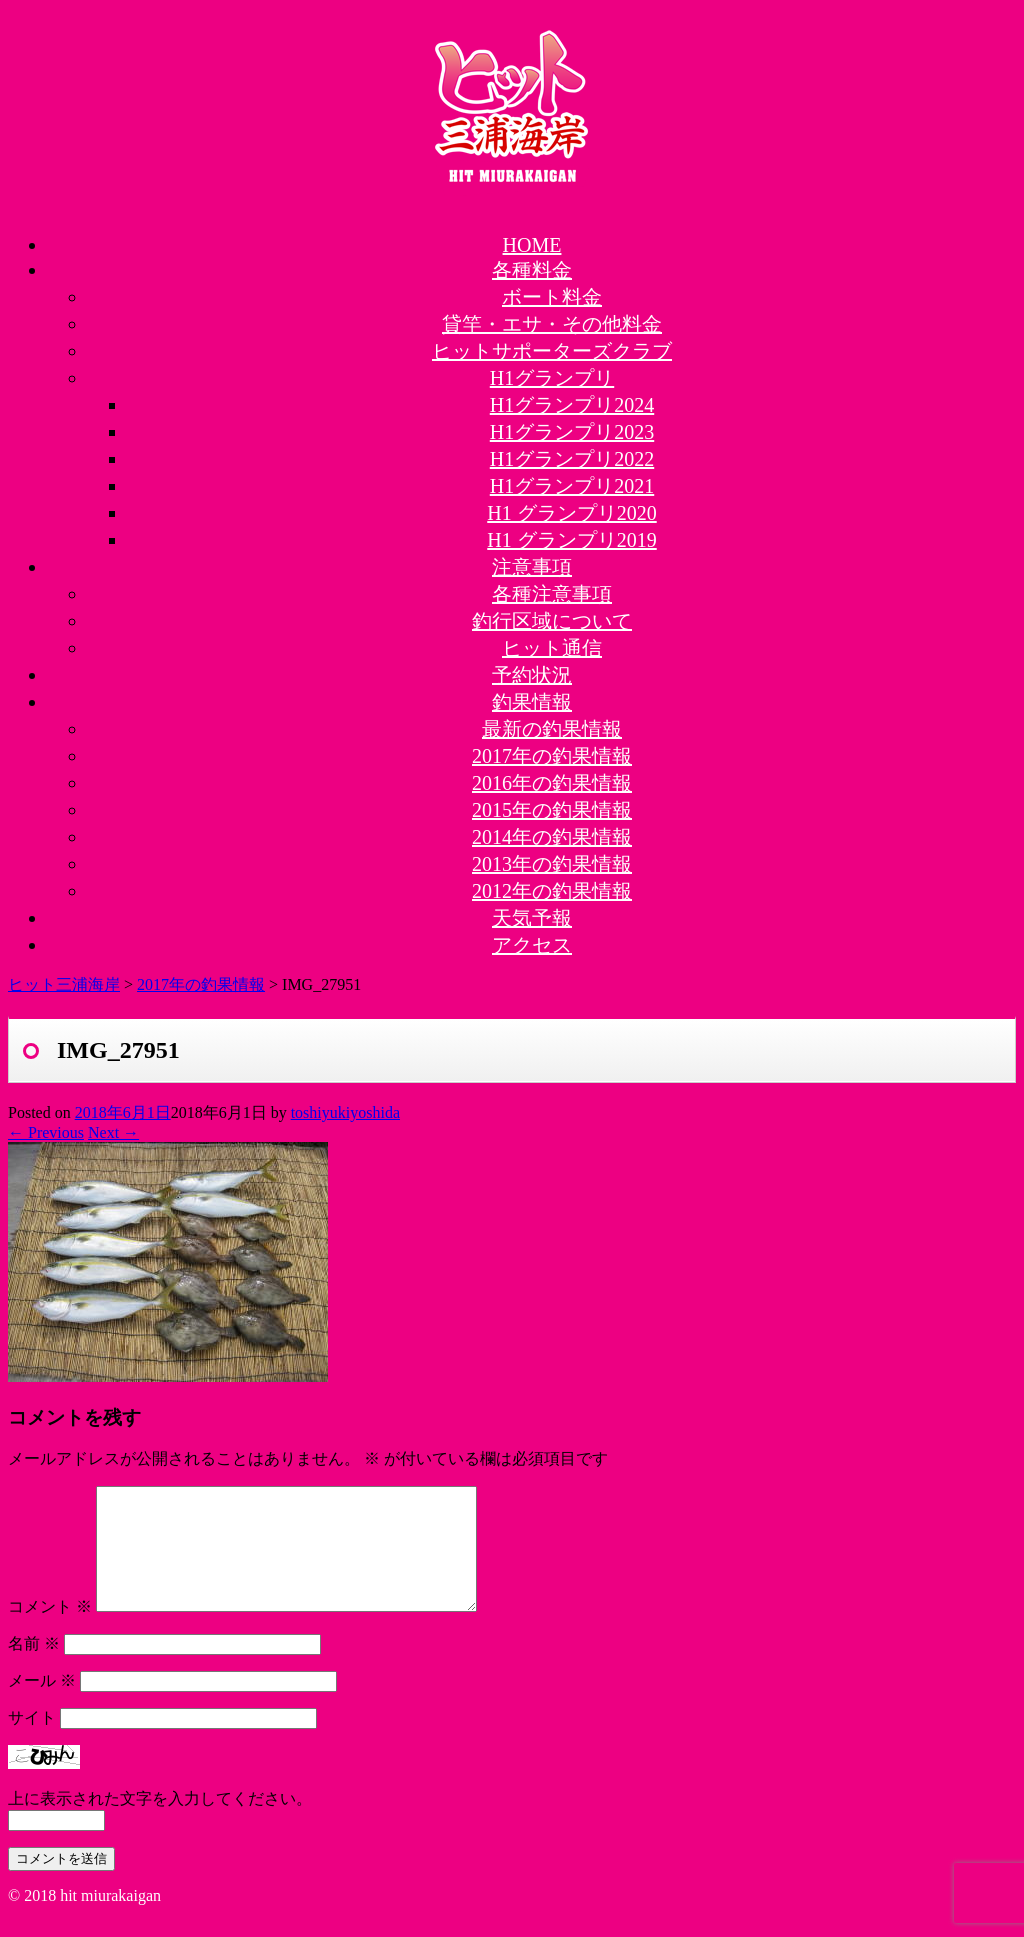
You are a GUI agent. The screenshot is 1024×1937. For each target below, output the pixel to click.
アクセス (532, 945)
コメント (50, 1630)
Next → (113, 1132)
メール (42, 1704)
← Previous (46, 1132)
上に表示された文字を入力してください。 (160, 1822)
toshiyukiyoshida (345, 1112)
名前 (34, 1667)
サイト (32, 1741)
